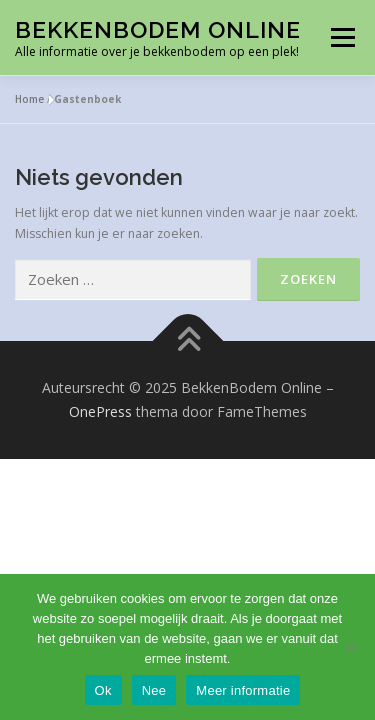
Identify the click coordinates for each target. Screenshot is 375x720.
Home (29, 99)
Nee (154, 690)
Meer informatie (243, 690)
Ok (103, 690)
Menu (341, 37)
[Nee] (350, 647)
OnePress (100, 411)
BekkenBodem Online (158, 29)
